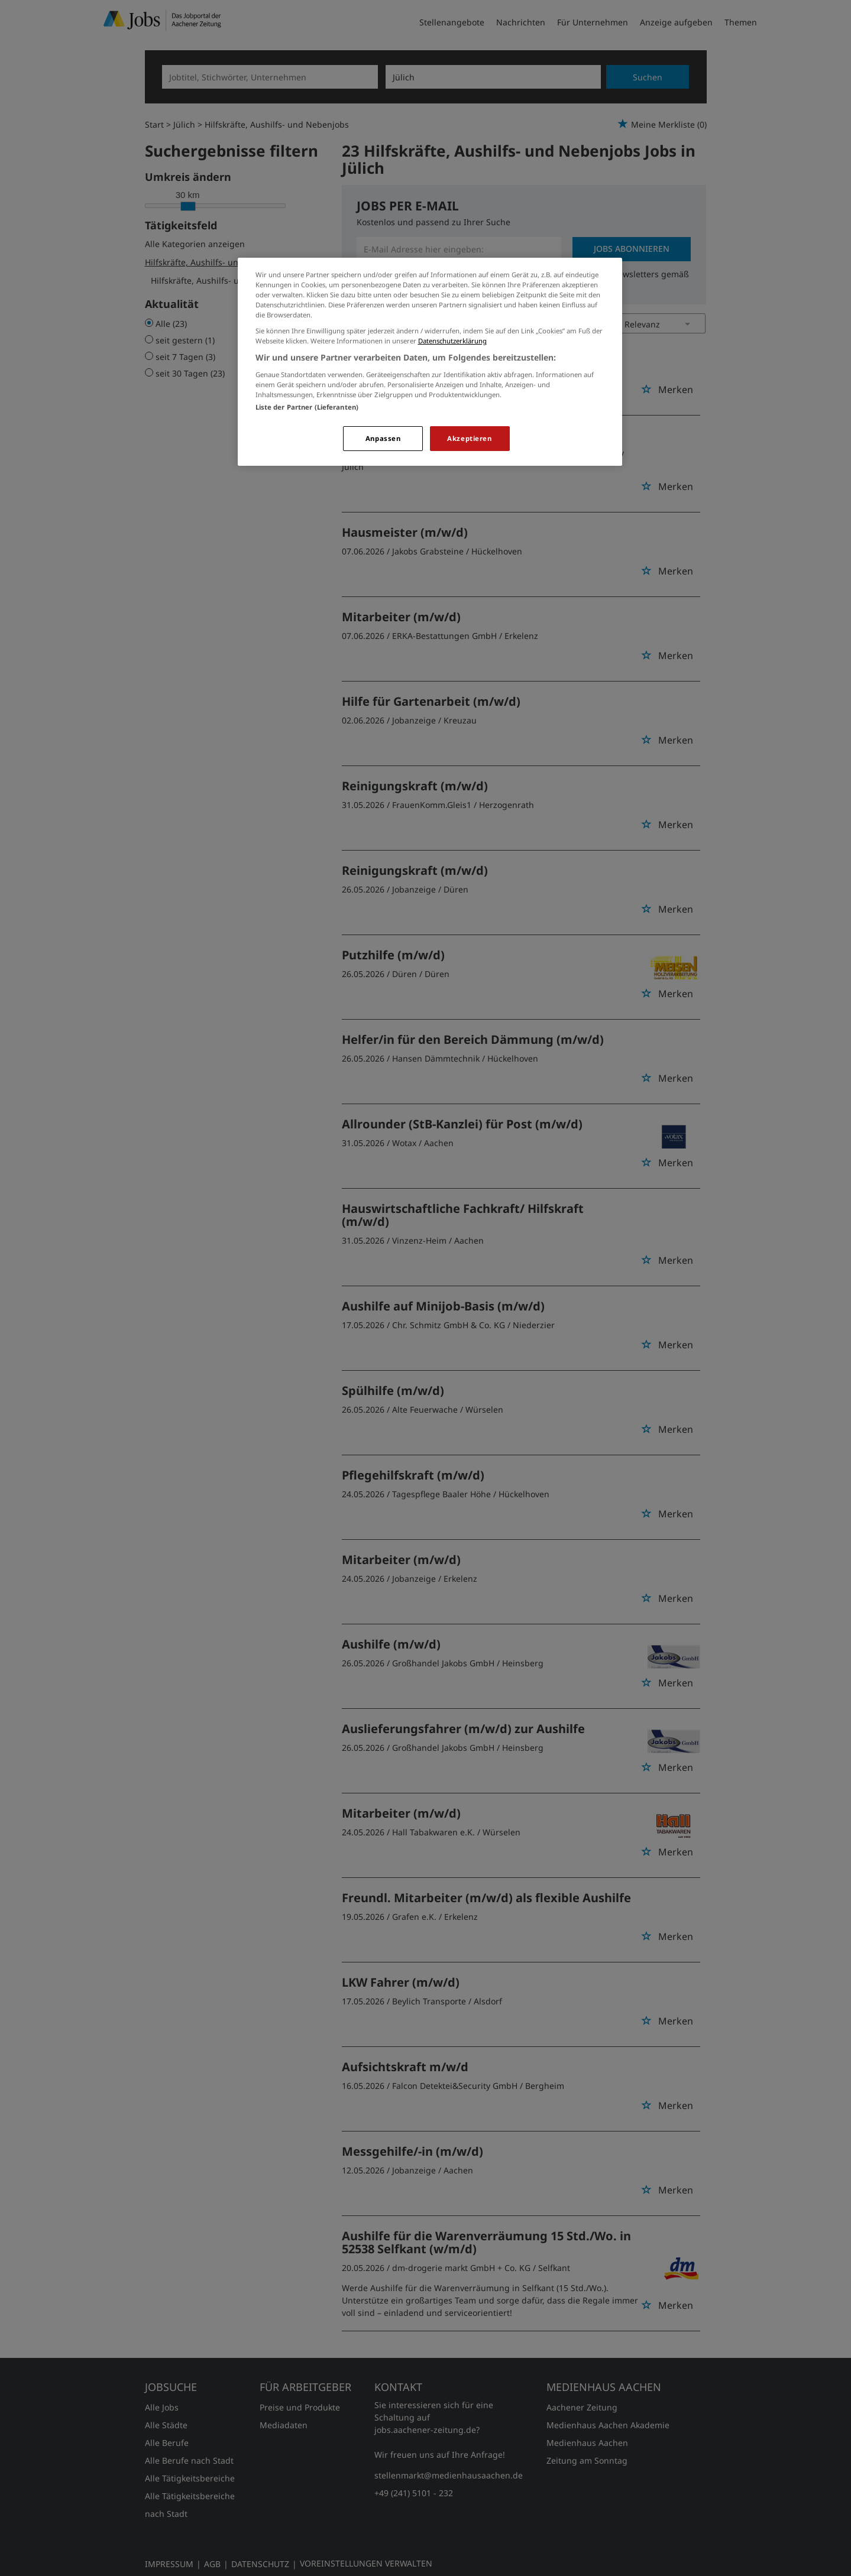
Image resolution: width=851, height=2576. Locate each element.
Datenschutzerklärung (452, 340)
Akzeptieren (469, 438)
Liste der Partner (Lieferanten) (307, 407)
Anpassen (383, 438)
